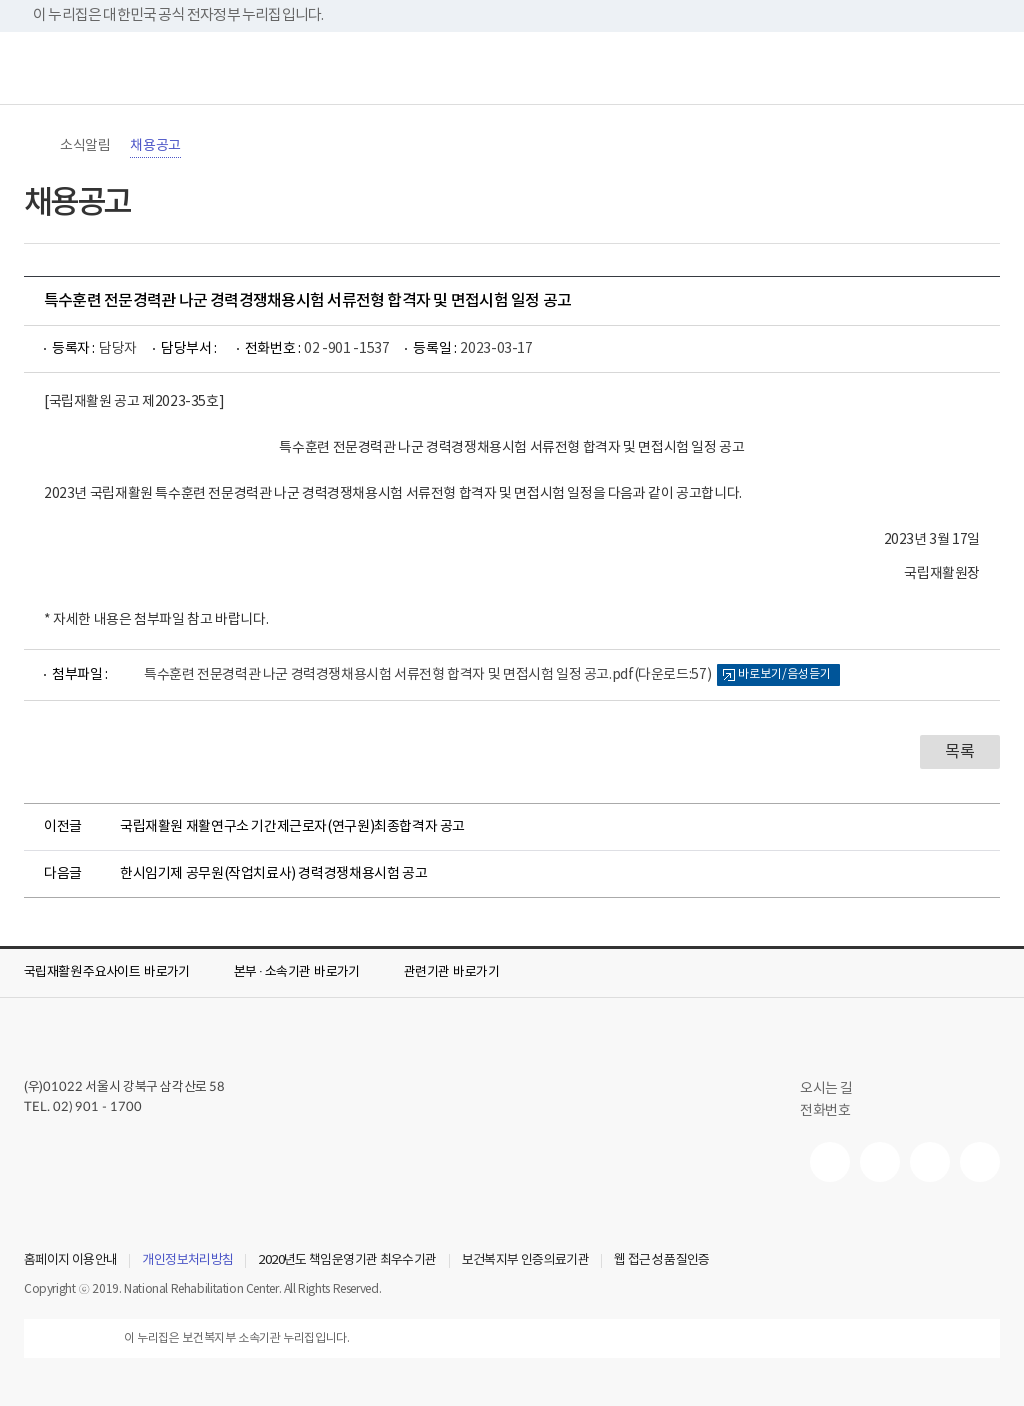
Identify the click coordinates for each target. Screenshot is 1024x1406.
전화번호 (825, 1111)
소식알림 (85, 146)
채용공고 (155, 146)
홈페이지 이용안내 (70, 1261)
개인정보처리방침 (187, 1261)
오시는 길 (835, 1089)
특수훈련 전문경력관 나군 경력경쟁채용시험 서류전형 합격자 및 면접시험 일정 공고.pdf (427, 675)
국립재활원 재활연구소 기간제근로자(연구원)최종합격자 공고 (292, 827)
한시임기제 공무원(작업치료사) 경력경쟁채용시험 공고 (273, 874)
